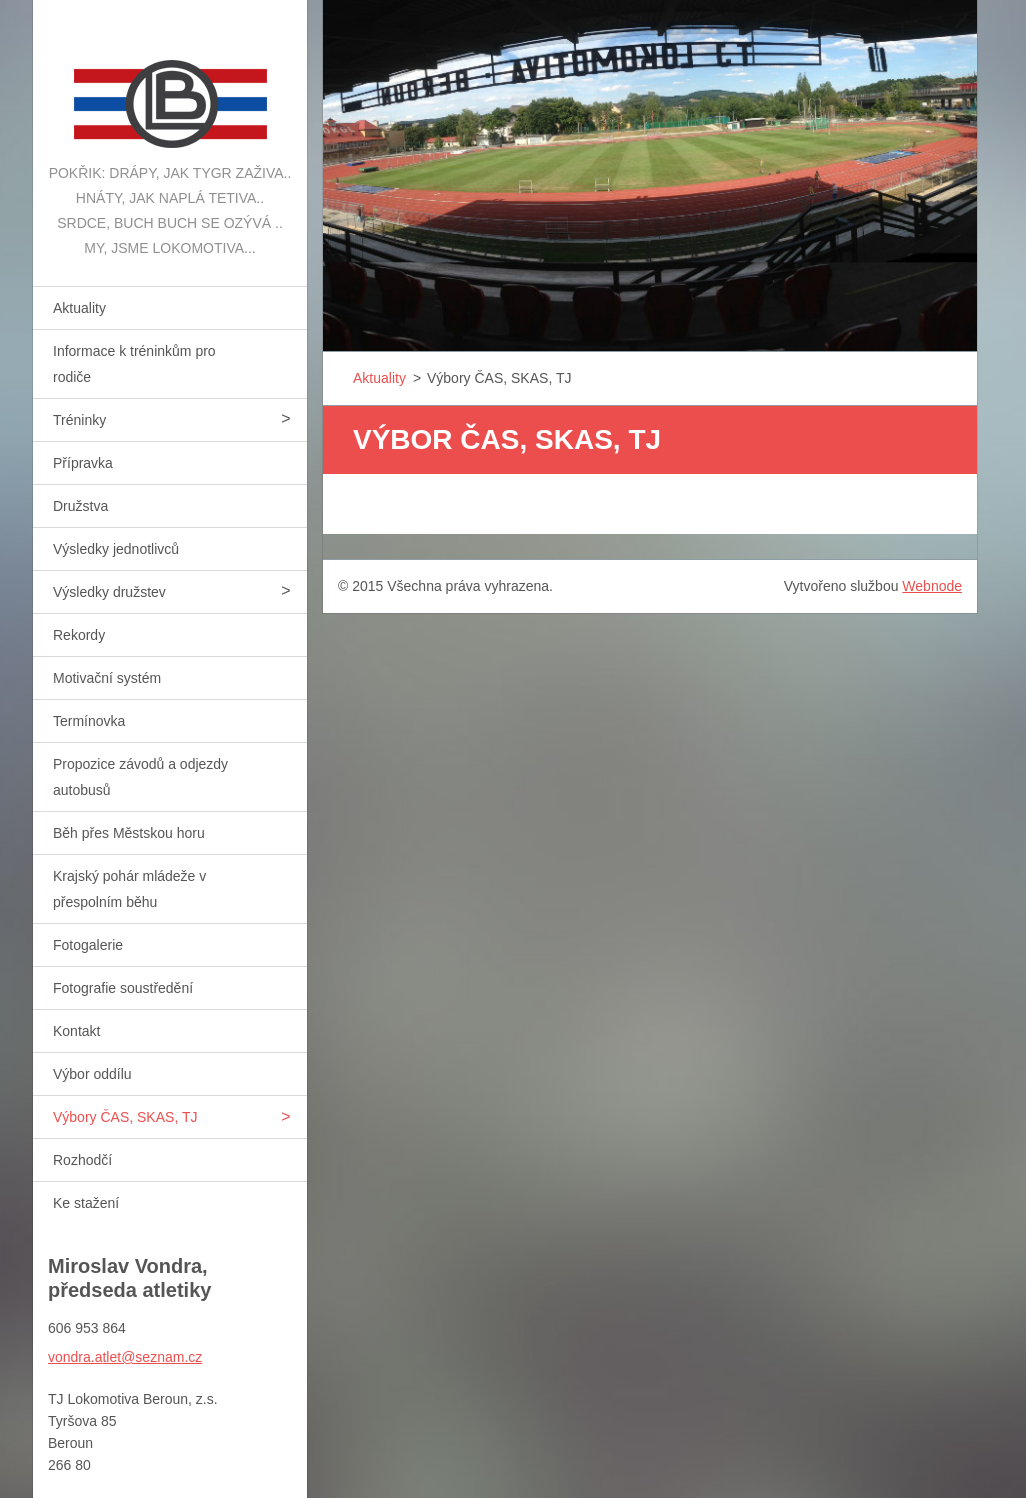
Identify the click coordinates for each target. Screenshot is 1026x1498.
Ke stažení (86, 1203)
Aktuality (79, 308)
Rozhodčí (82, 1160)
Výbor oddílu (92, 1074)
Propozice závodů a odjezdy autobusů (140, 777)
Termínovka (89, 721)
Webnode (932, 586)
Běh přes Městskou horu (129, 833)
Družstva (80, 506)
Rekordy (79, 635)
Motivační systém (107, 678)
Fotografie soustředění (123, 988)
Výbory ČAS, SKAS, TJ (125, 1117)
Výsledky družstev (109, 592)
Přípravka (83, 463)
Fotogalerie (88, 945)
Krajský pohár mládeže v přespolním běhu (129, 889)
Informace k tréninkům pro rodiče (134, 364)
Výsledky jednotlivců (116, 549)
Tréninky (79, 420)
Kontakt (76, 1031)
